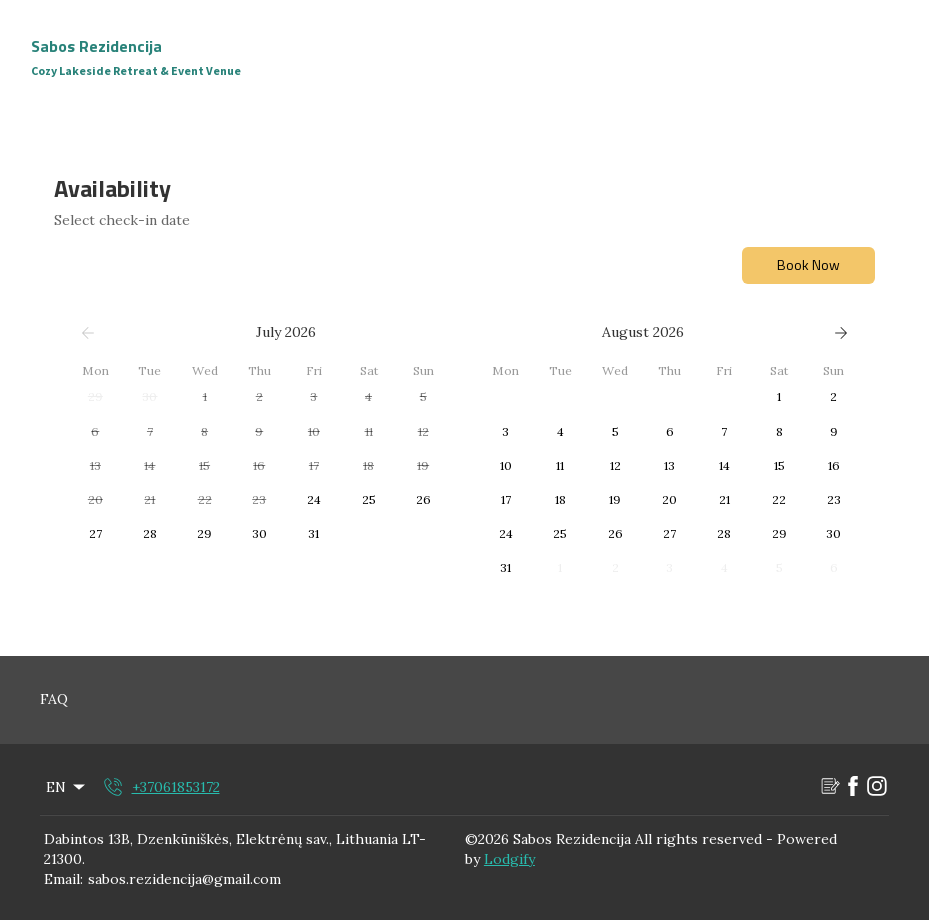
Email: (63, 879)
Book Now (808, 264)
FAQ (54, 699)
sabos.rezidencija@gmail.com (184, 879)
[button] (95, 397)
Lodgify (509, 859)
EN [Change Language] (67, 787)
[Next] (841, 333)
